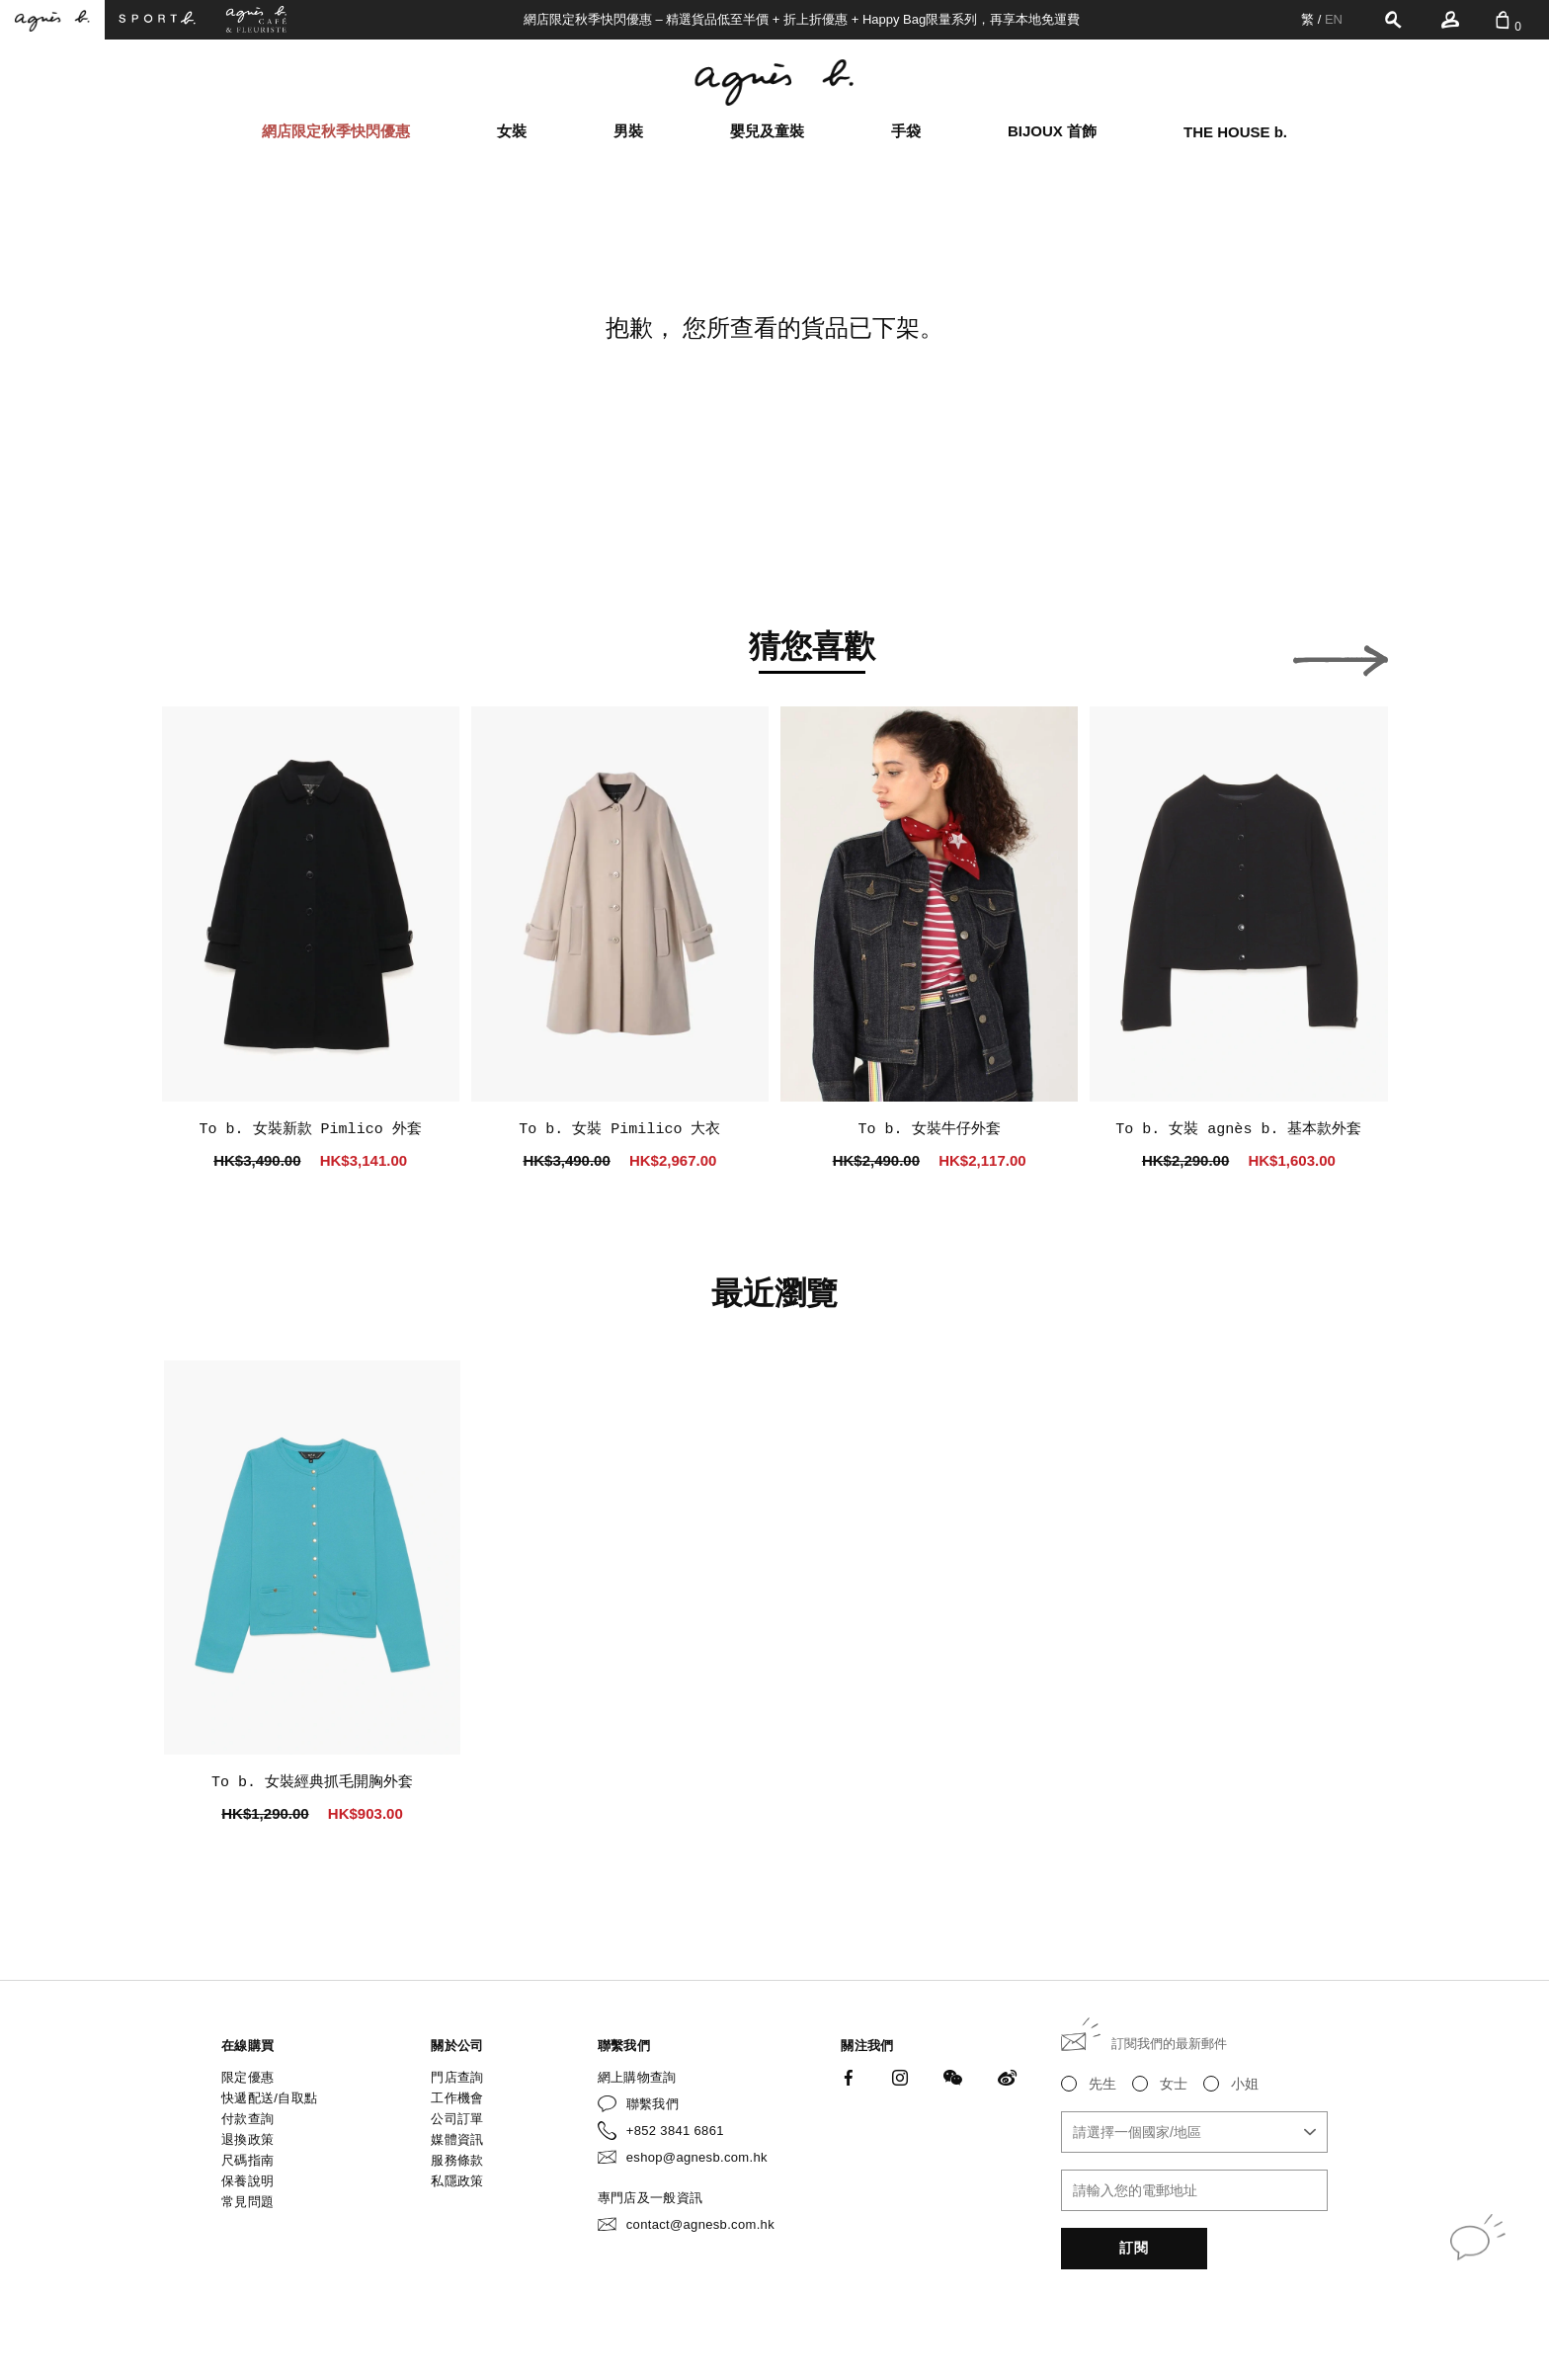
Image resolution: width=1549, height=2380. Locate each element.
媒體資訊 (457, 2139)
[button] (209, 655)
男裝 (628, 131)
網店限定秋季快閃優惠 (336, 131)
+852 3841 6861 (675, 2130)
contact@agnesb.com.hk (700, 2224)
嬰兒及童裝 (767, 131)
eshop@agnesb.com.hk (697, 2157)
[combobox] (1194, 2132)
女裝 (512, 131)
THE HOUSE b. (1235, 131)
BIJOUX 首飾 (1052, 131)
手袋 (906, 131)
